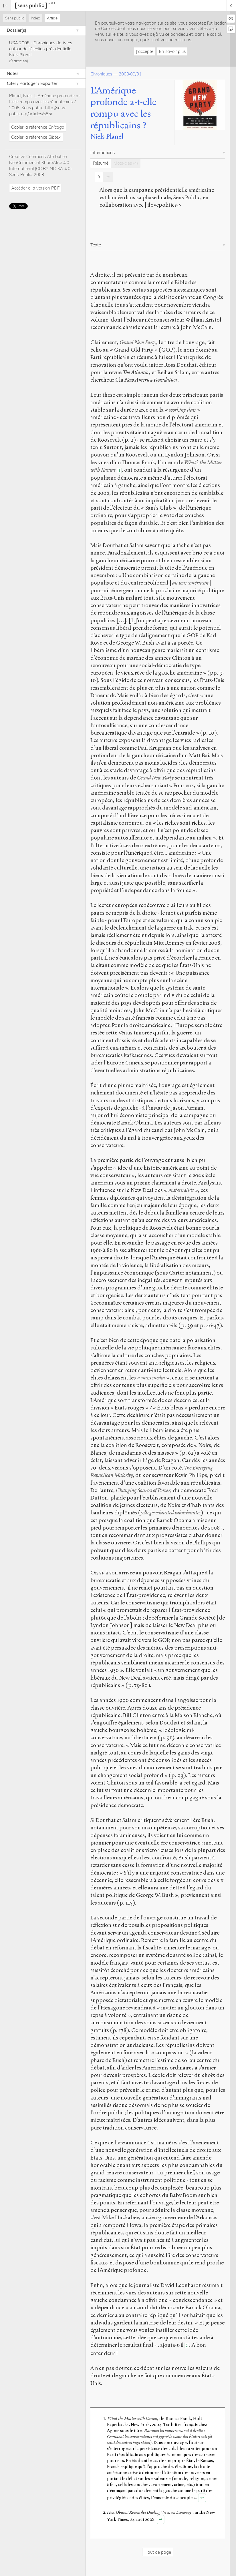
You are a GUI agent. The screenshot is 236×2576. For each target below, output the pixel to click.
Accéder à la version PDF (35, 188)
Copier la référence (37, 127)
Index (35, 18)
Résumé (100, 163)
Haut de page (157, 2552)
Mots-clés (126, 163)
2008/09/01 (130, 74)
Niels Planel (20, 54)
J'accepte (144, 51)
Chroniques (101, 74)
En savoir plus (172, 51)
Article (52, 18)
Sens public (14, 18)
